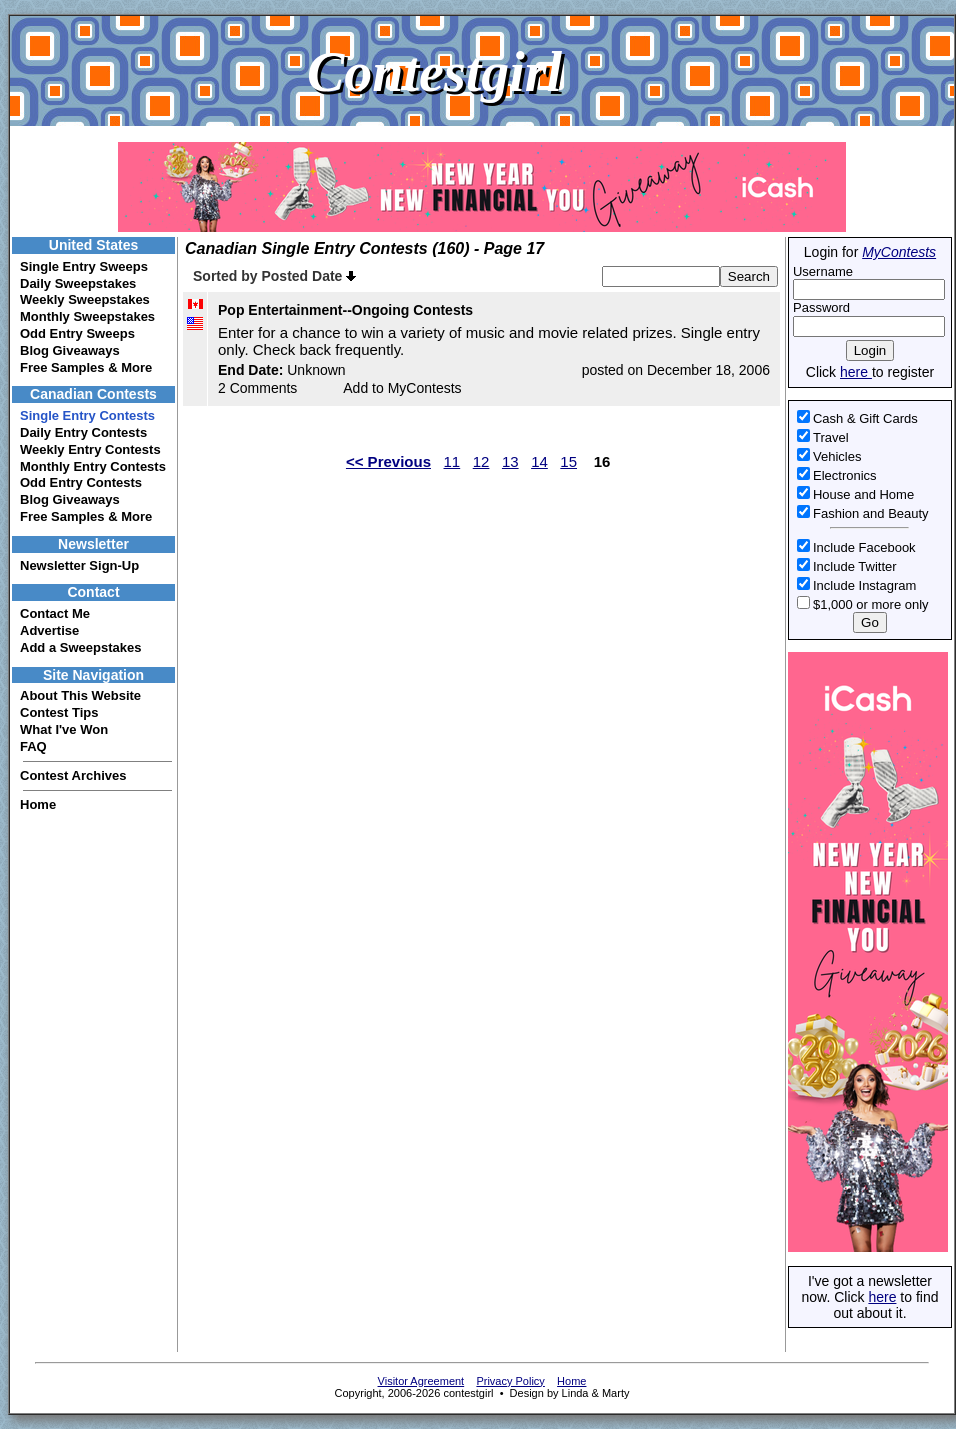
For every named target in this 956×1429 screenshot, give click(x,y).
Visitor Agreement (421, 1381)
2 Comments (257, 388)
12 (481, 461)
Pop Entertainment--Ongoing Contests (345, 310)
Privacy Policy (510, 1381)
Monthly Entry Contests (93, 466)
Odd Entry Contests (81, 482)
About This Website (80, 695)
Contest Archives (73, 775)
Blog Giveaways (70, 350)
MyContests (899, 252)
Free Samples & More (86, 367)
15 (568, 461)
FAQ (33, 746)
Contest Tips (59, 712)
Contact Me (55, 613)
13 (510, 461)
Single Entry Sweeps (84, 266)
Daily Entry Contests (83, 432)
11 (452, 461)
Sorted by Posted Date (274, 276)
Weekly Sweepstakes (85, 299)
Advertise (49, 630)
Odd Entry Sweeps (77, 333)
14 (539, 461)
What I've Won (64, 729)
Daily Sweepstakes (78, 283)
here (856, 372)
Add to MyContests (402, 388)
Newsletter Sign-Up (79, 565)
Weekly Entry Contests (90, 449)
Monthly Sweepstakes (87, 316)
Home (38, 804)
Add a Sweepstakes (80, 647)
